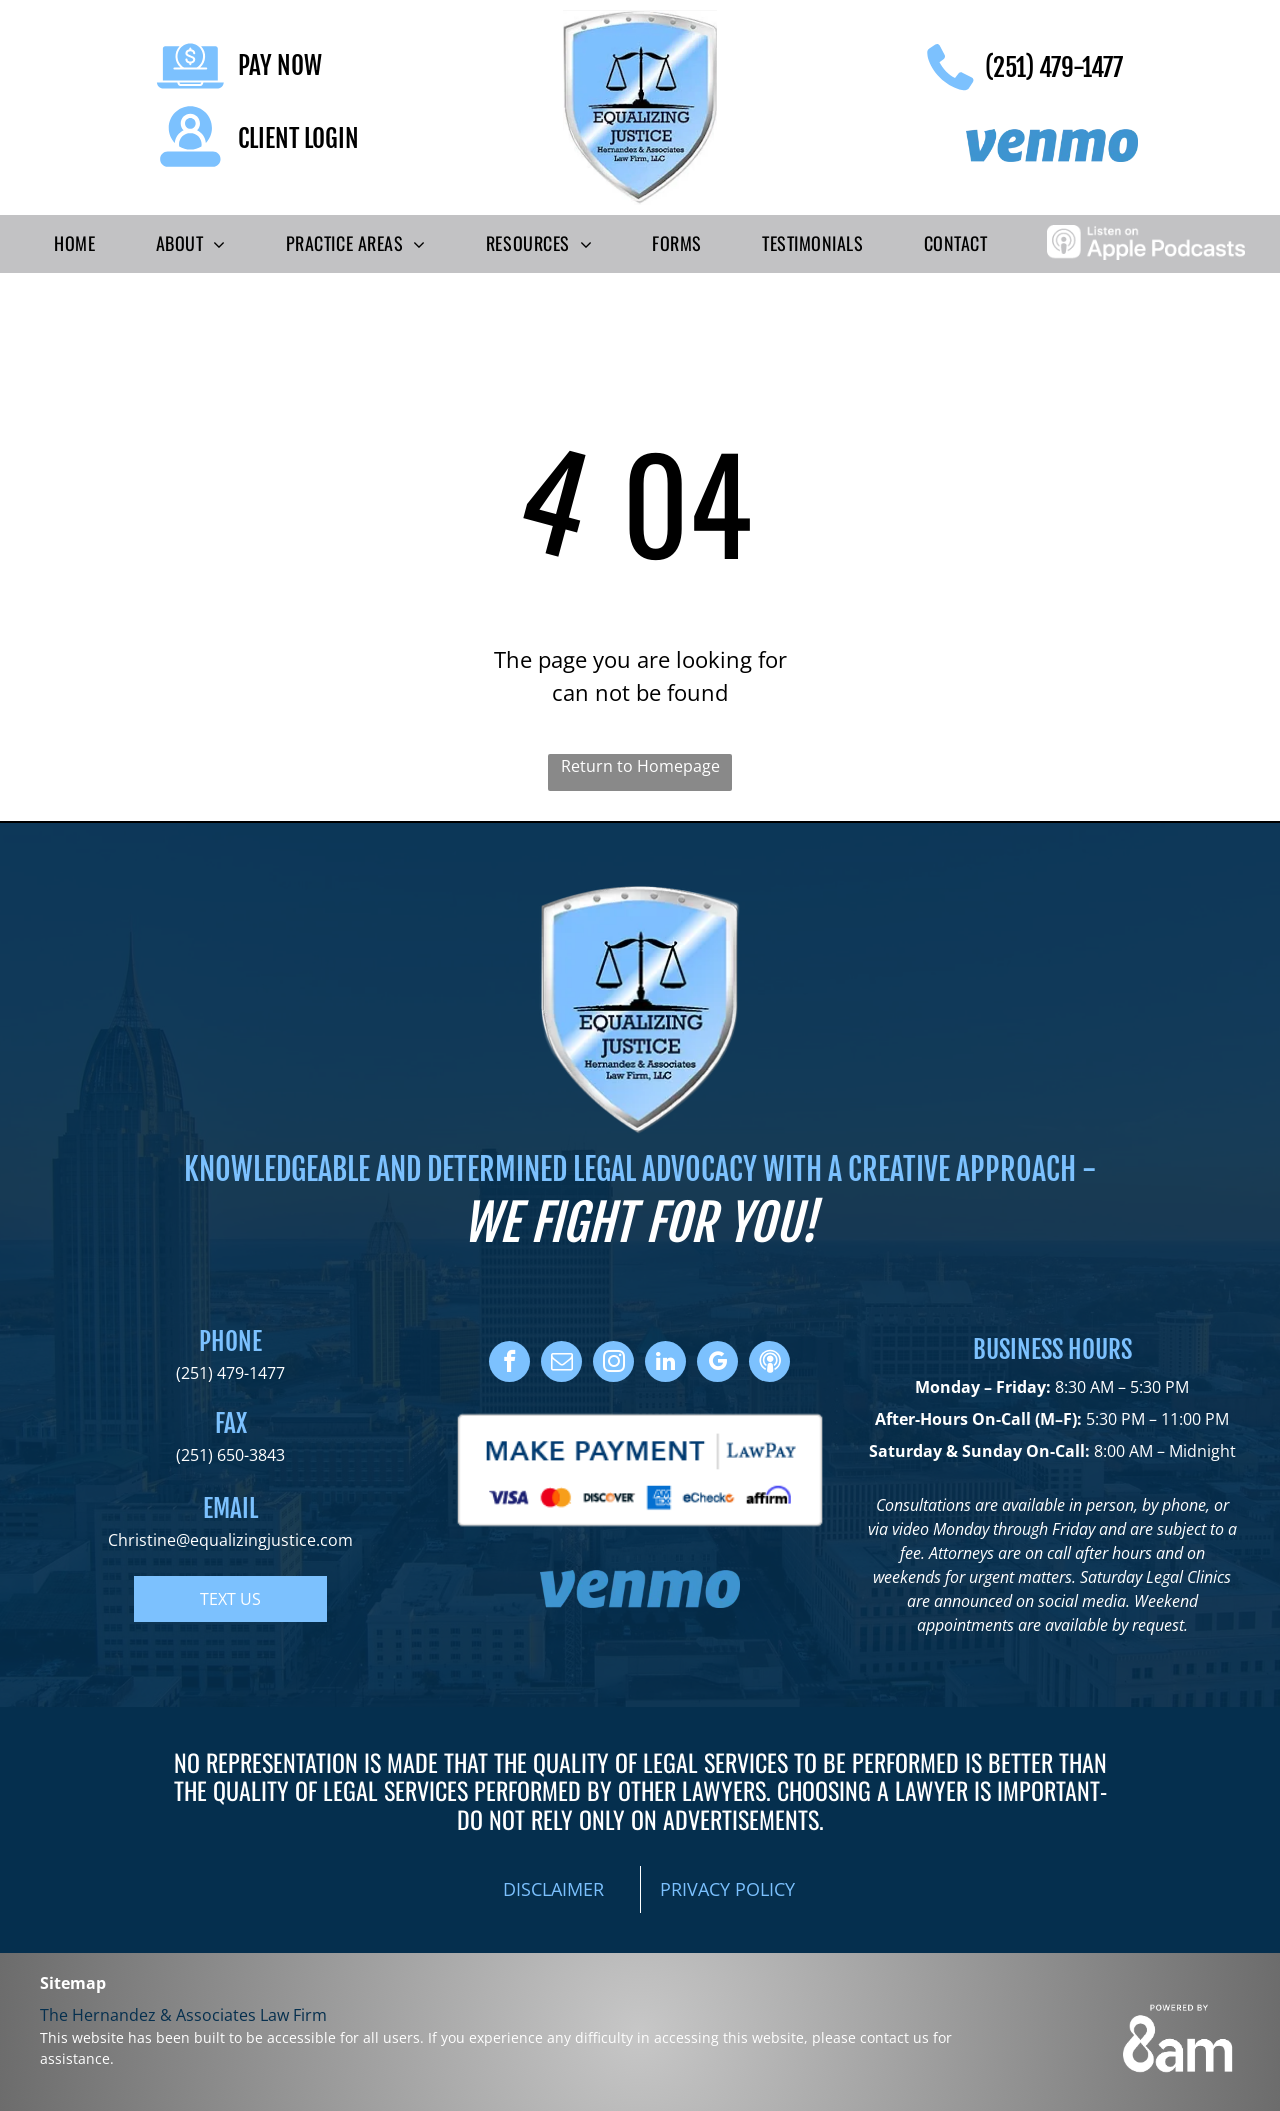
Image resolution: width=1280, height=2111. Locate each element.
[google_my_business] (717, 1364)
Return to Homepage (640, 766)
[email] (561, 1364)
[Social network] (769, 1364)
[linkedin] (665, 1364)
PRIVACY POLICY (727, 1889)
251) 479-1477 (233, 1373)
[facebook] (509, 1364)
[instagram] (613, 1364)
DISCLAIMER (553, 1889)
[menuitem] (74, 244)
